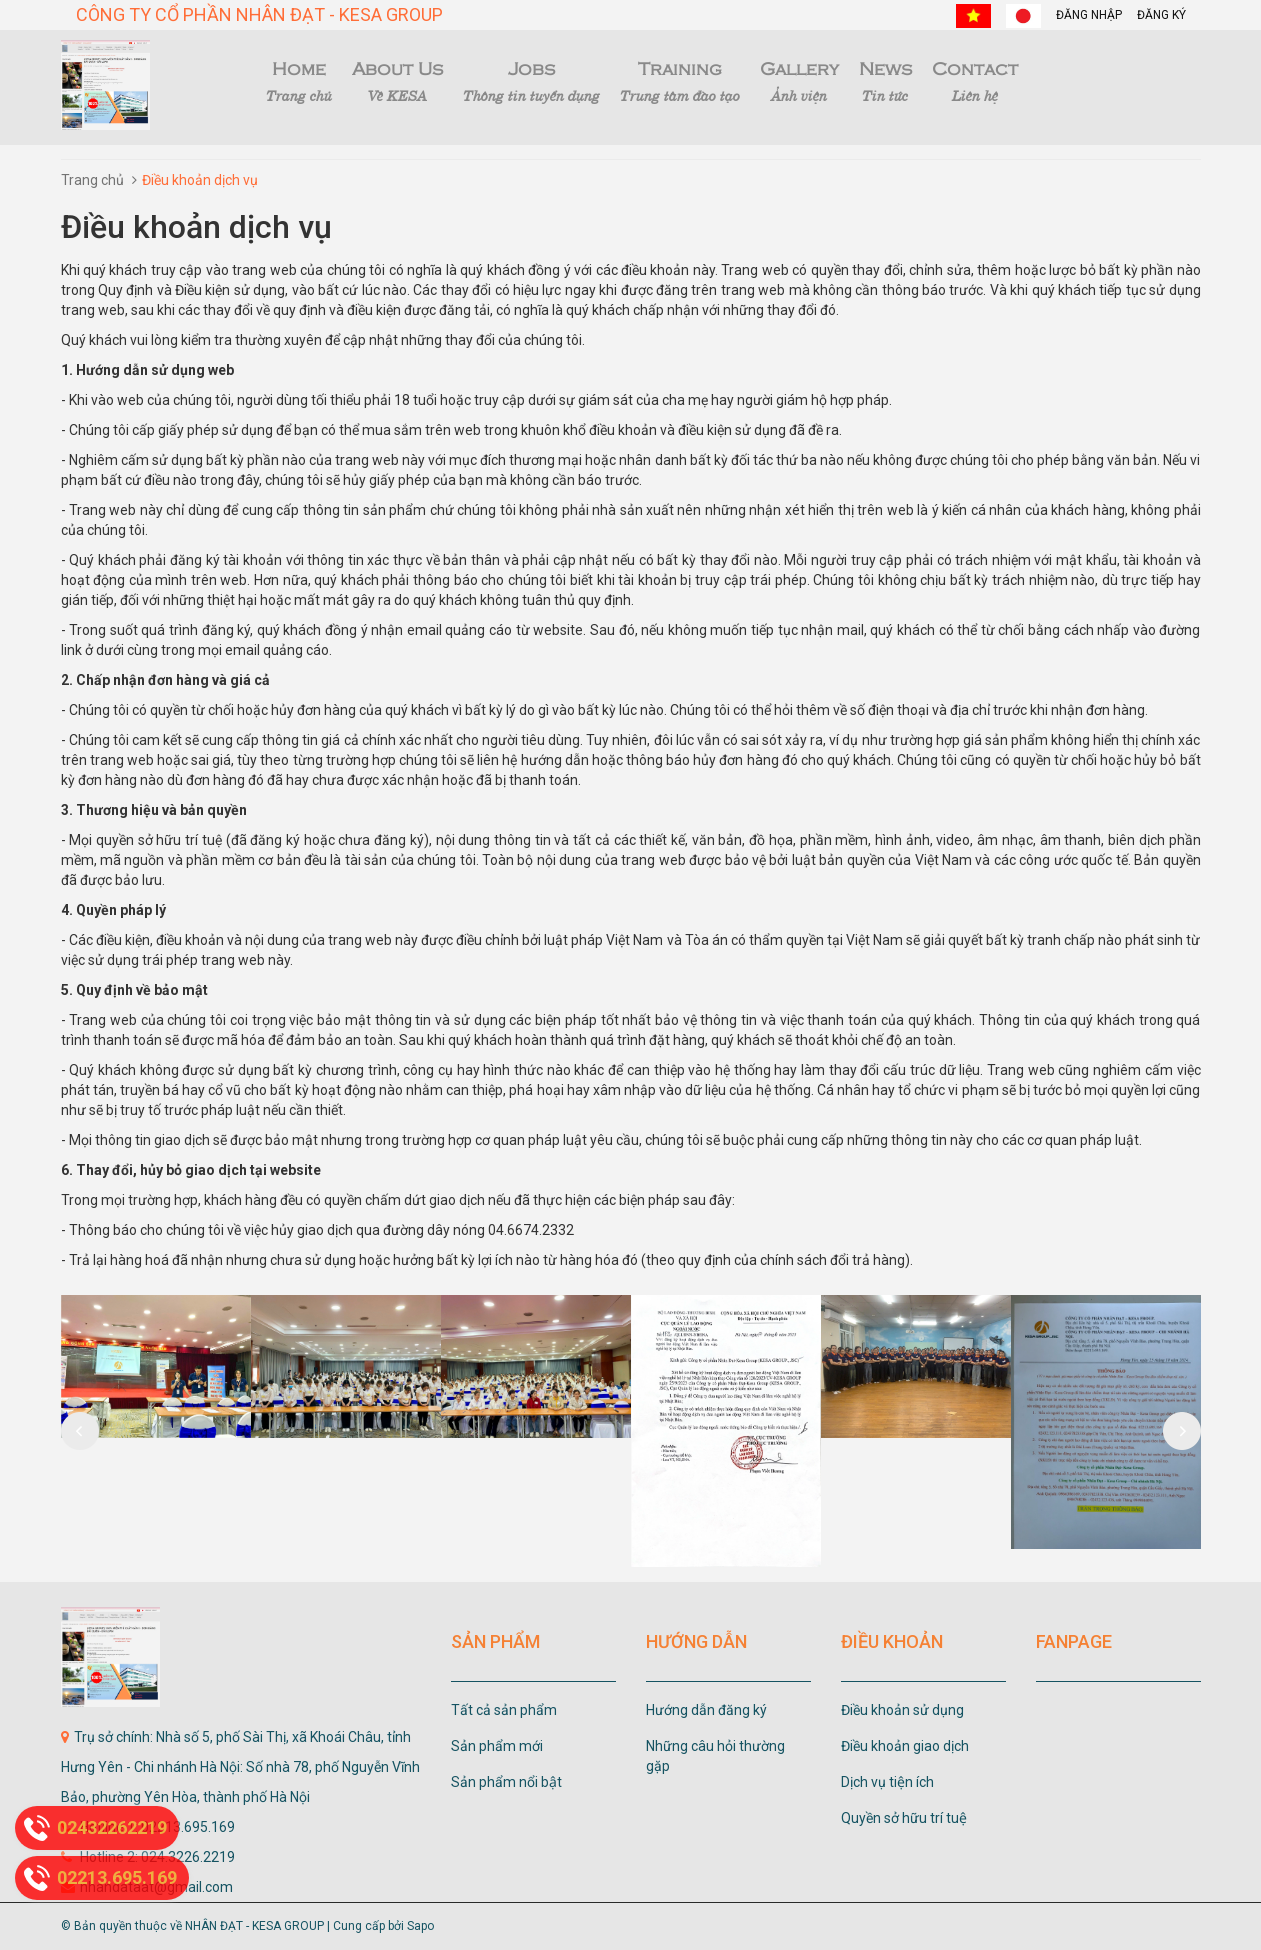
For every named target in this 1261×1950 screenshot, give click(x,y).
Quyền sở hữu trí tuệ (904, 1818)
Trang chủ (92, 180)
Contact (975, 80)
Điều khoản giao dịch (905, 1746)
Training (680, 80)
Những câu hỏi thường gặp (715, 1756)
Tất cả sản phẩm (504, 1710)
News (885, 80)
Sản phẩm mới (497, 1746)
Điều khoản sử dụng (902, 1710)
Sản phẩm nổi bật (506, 1782)
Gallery (799, 80)
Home (299, 80)
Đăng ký (1161, 15)
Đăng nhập (1089, 15)
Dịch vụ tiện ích (887, 1782)
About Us (397, 80)
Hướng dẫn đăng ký (706, 1710)
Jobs (531, 80)
